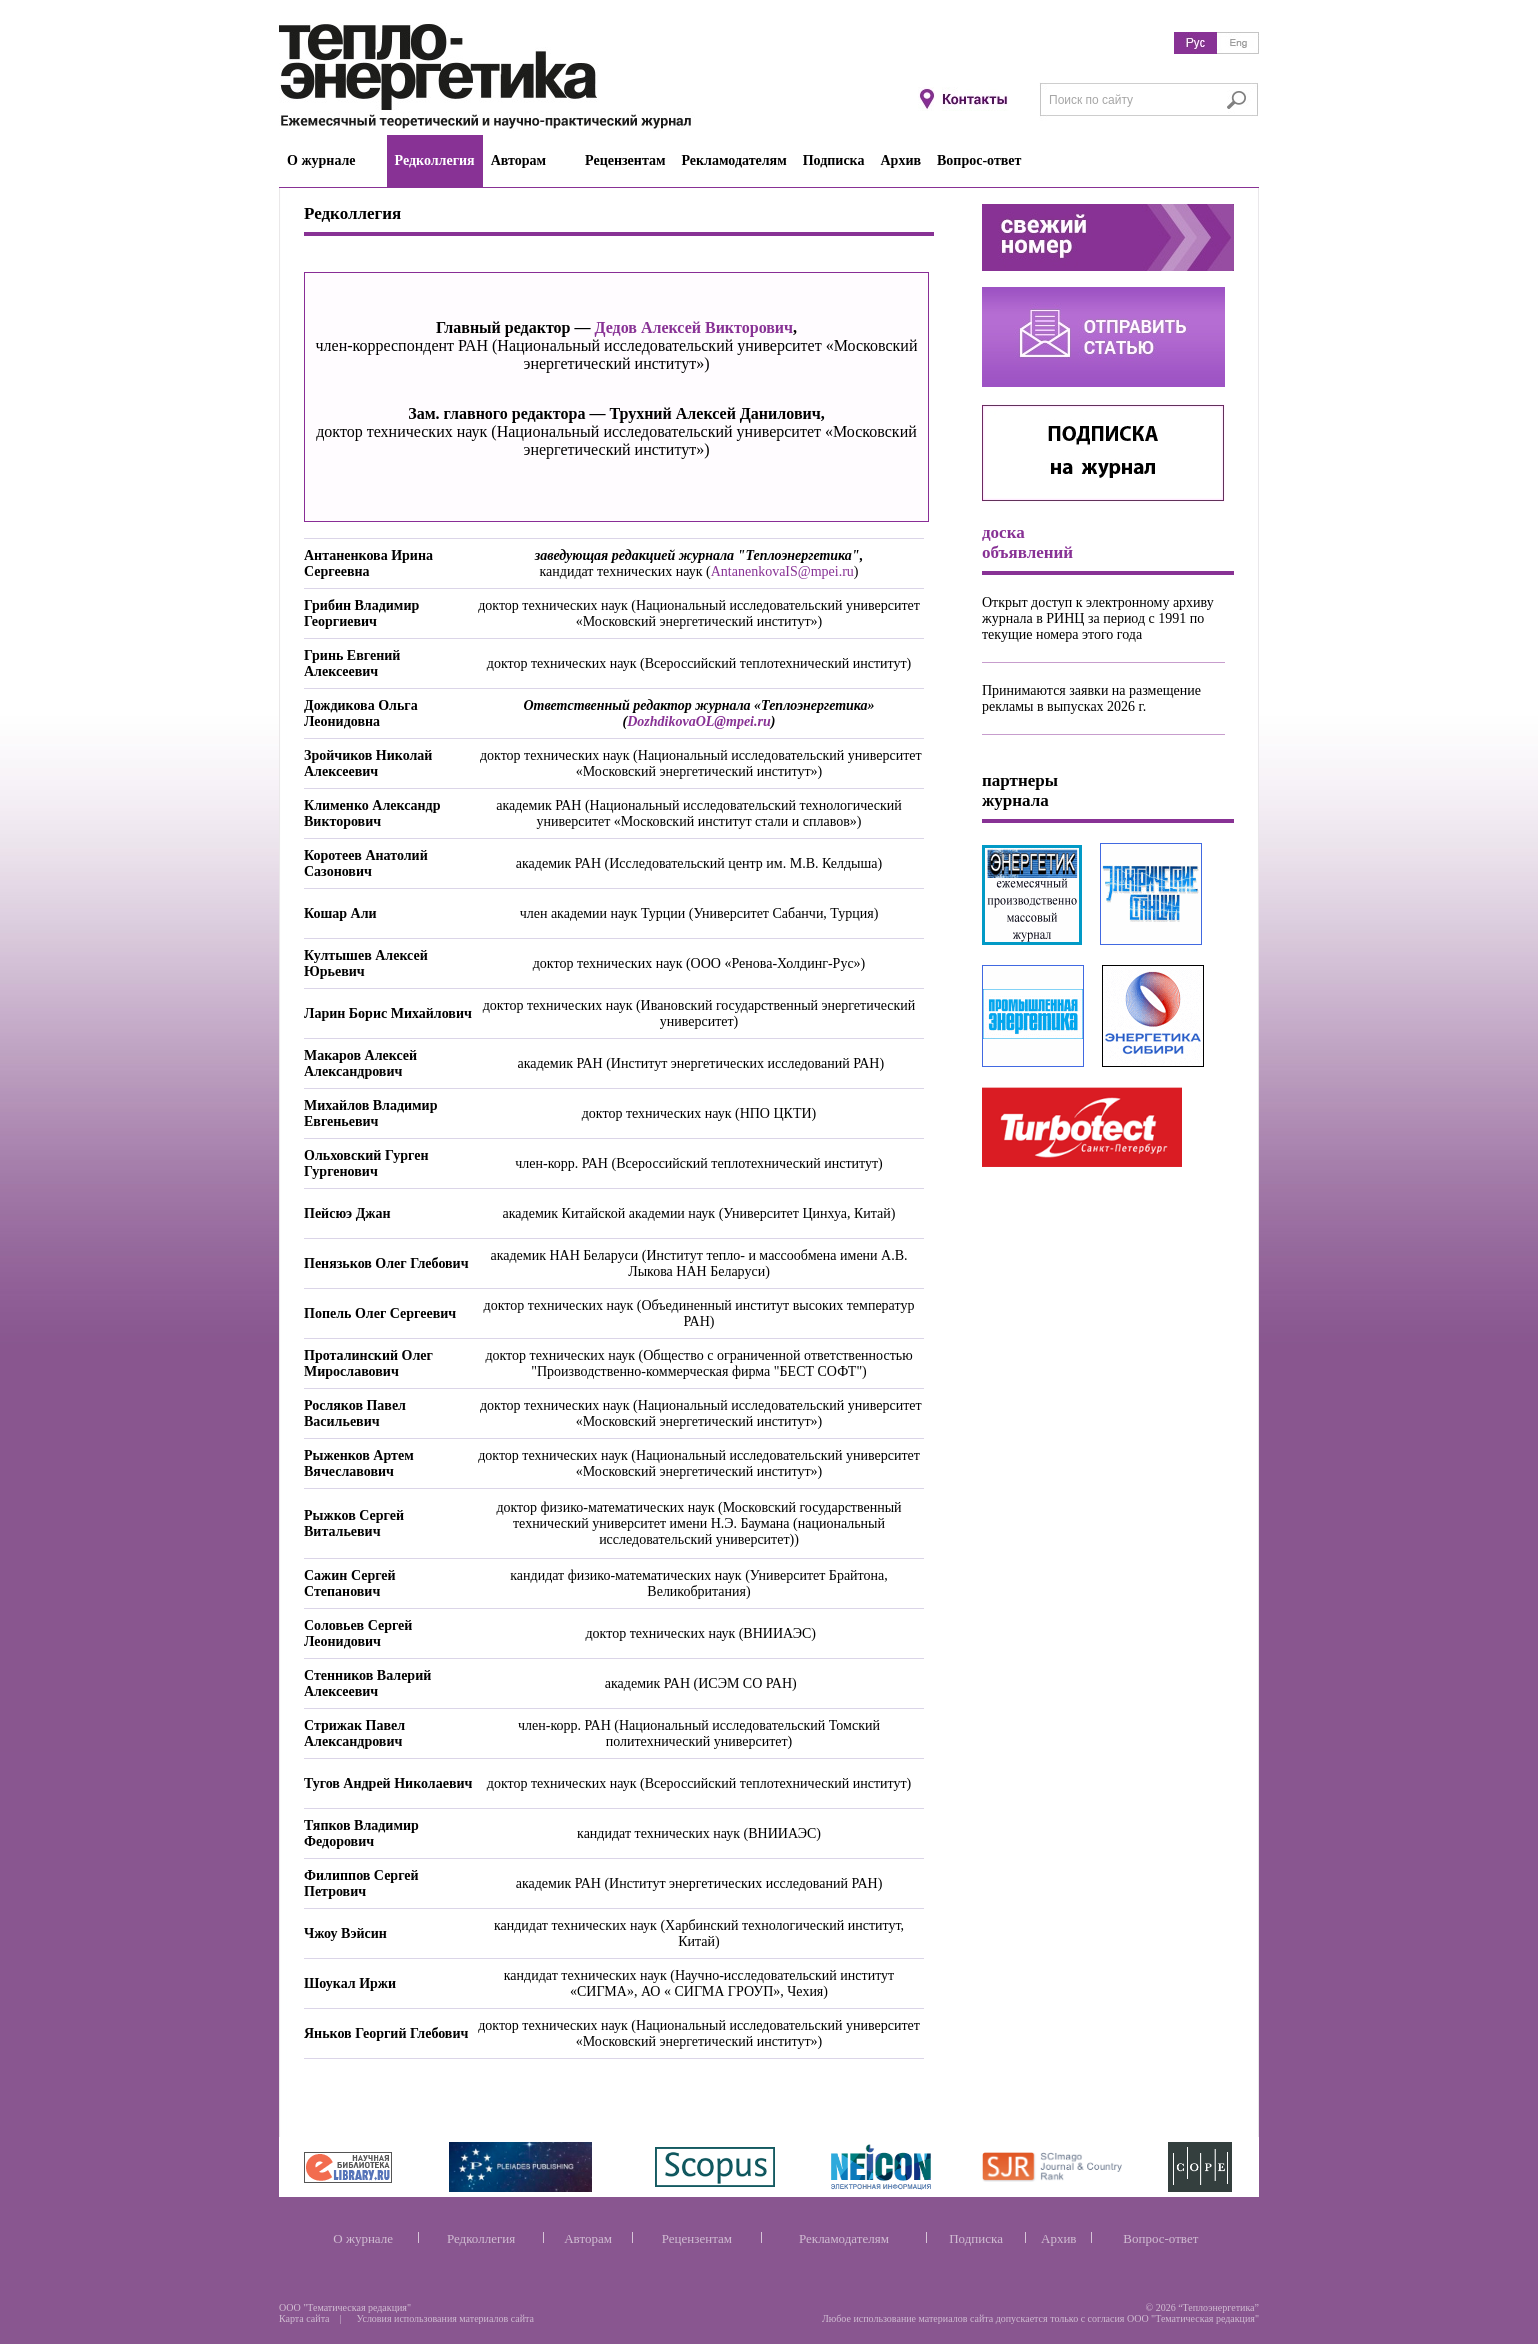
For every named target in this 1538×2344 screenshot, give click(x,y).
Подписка (976, 2238)
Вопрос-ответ (1160, 2238)
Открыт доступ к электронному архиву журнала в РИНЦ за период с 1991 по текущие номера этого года (1098, 618)
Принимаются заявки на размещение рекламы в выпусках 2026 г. (1091, 698)
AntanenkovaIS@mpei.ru (782, 571)
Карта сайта (304, 2318)
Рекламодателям (844, 2238)
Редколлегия (481, 2238)
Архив (1058, 2238)
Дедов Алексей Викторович (693, 327)
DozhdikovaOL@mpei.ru (699, 721)
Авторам (588, 2238)
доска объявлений (1027, 542)
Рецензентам (697, 2238)
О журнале (363, 2238)
